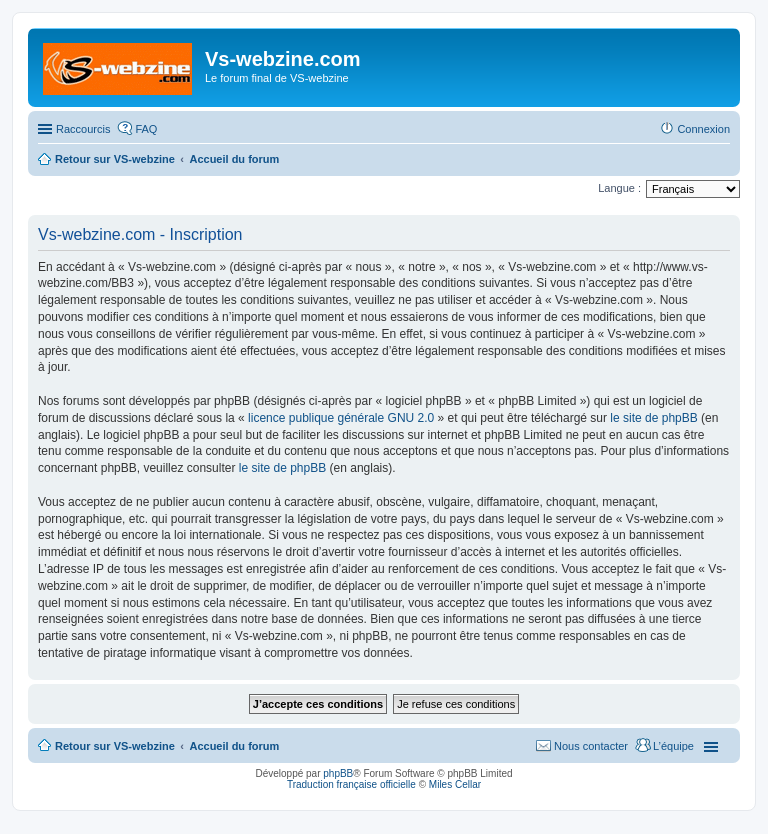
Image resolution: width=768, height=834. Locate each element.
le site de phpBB (653, 418)
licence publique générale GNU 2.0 (341, 418)
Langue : (619, 188)
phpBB (338, 773)
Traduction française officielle (351, 784)
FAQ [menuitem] (146, 129)
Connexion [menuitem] (703, 129)
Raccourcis (83, 129)
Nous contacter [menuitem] (591, 746)
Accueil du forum (234, 746)
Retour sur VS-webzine (115, 746)
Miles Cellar (455, 784)
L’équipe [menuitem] (673, 746)
